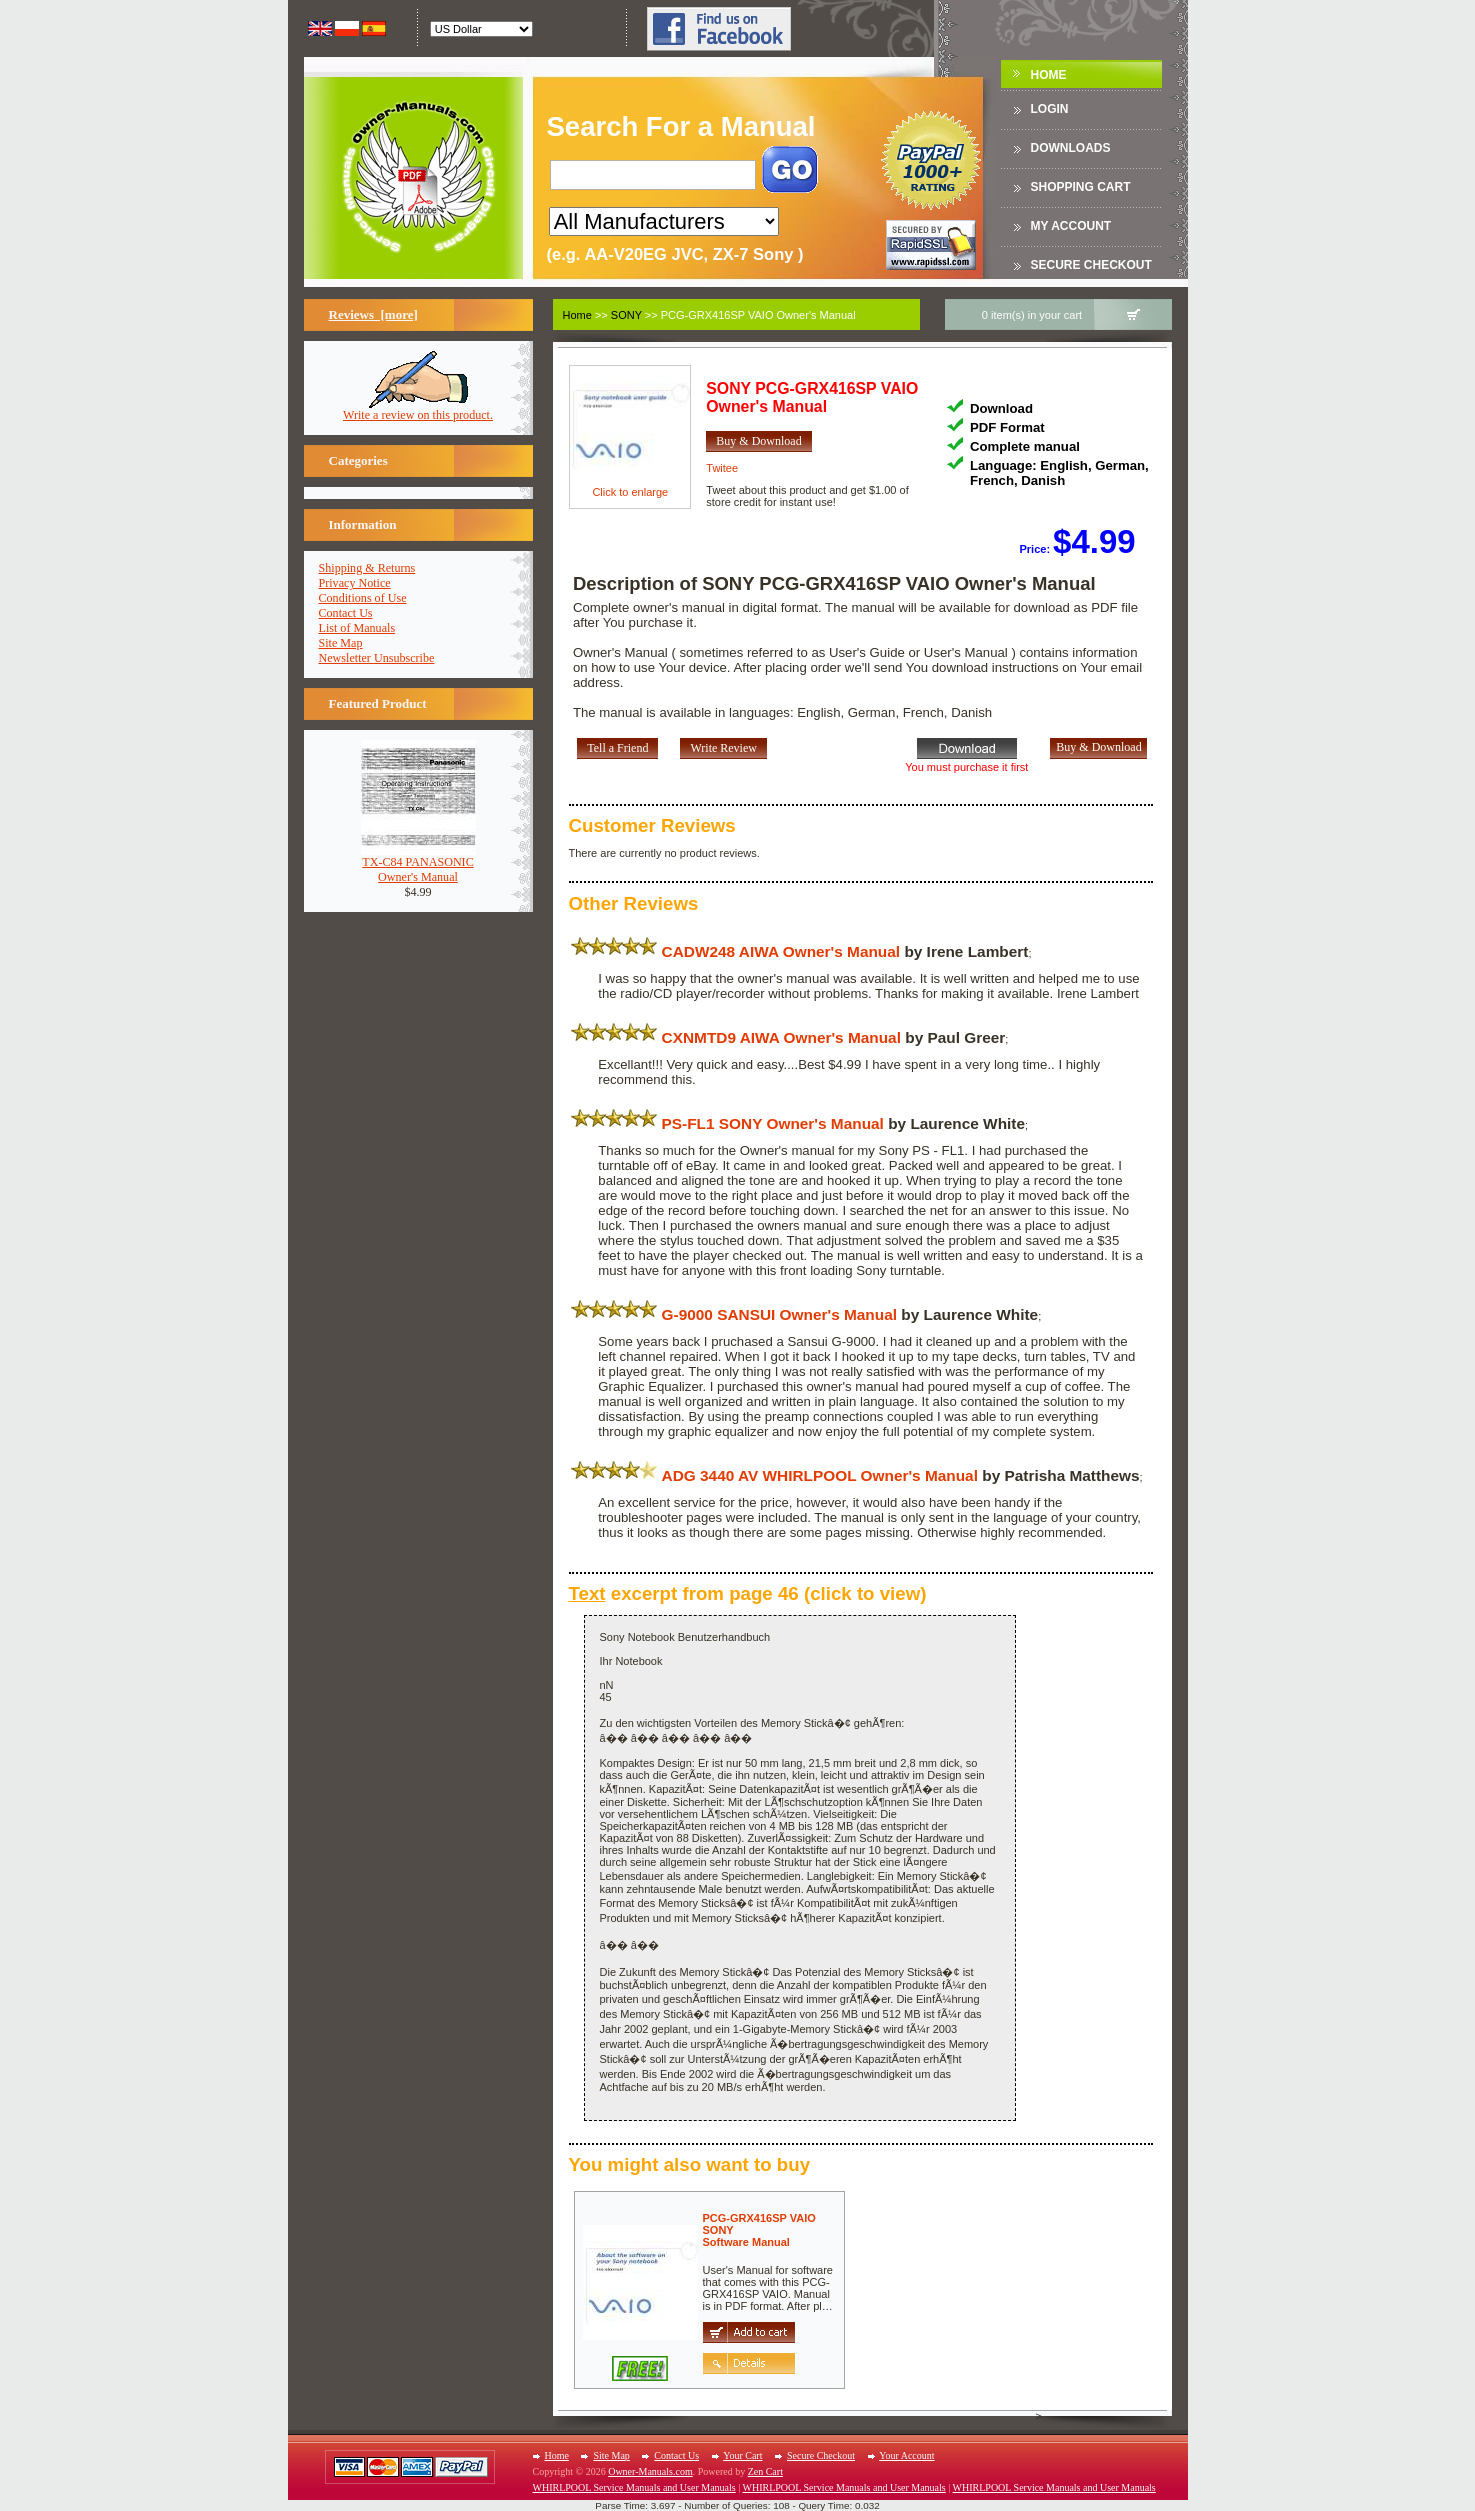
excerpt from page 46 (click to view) (748, 1593)
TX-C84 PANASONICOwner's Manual (418, 864)
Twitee (722, 468)
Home (1049, 75)
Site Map (341, 643)
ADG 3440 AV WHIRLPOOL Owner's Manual (820, 1475)
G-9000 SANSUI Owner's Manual (779, 1314)
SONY (626, 315)
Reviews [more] (373, 314)
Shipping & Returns (367, 568)
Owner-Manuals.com (650, 2471)
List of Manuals (357, 628)
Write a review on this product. (418, 409)
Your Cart (742, 2455)
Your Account (906, 2455)
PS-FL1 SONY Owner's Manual (773, 1123)
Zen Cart (765, 2471)
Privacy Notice (355, 583)
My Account (1071, 226)
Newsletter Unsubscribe (377, 658)
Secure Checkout (1091, 265)
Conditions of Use (363, 598)
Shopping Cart (1081, 187)
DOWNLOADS (1071, 148)
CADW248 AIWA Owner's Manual (781, 951)
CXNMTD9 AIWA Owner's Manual (781, 1037)
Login (1050, 109)
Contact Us (346, 613)
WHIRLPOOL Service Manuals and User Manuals (634, 2487)
